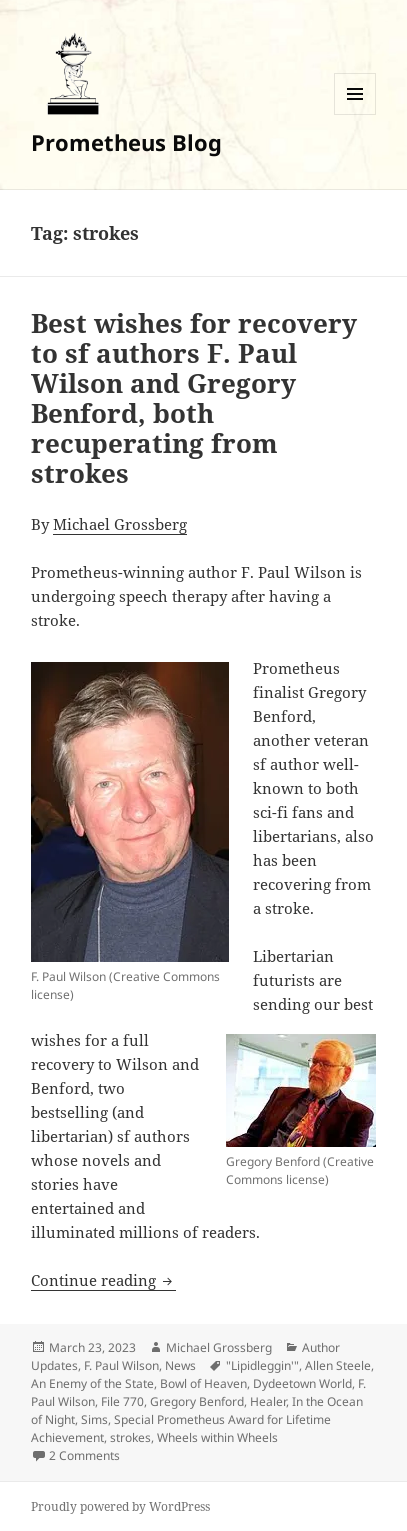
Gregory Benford (197, 1401)
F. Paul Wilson (121, 1365)
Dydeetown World (302, 1383)
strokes (130, 1437)
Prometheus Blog (126, 142)
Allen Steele (338, 1365)
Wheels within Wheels (217, 1437)
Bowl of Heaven (203, 1383)
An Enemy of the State (92, 1383)
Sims (94, 1419)
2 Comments (84, 1455)
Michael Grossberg (120, 524)
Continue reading (103, 1280)
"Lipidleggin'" (262, 1365)
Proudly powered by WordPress (120, 1506)
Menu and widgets (355, 114)
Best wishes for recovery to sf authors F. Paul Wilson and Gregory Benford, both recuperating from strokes (194, 398)
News (180, 1365)
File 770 (122, 1401)
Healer (268, 1401)
